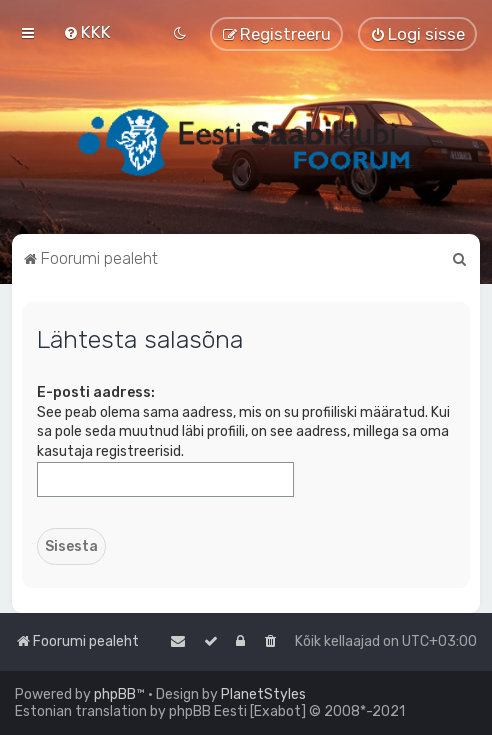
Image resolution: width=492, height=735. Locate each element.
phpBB (115, 694)
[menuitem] (87, 32)
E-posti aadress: (96, 392)
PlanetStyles (263, 694)
